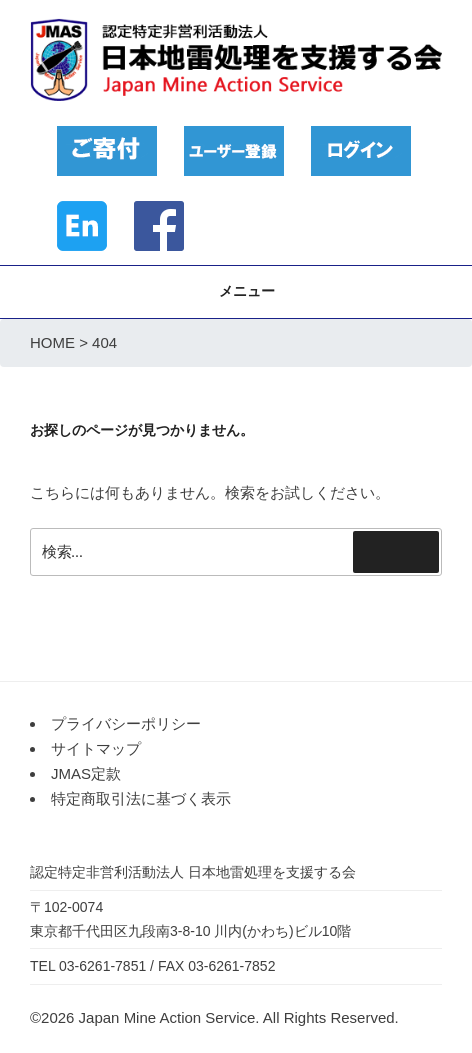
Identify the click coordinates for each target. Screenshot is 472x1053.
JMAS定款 (86, 773)
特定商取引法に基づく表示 (141, 798)
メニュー (236, 291)
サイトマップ (96, 748)
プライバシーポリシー (126, 723)
